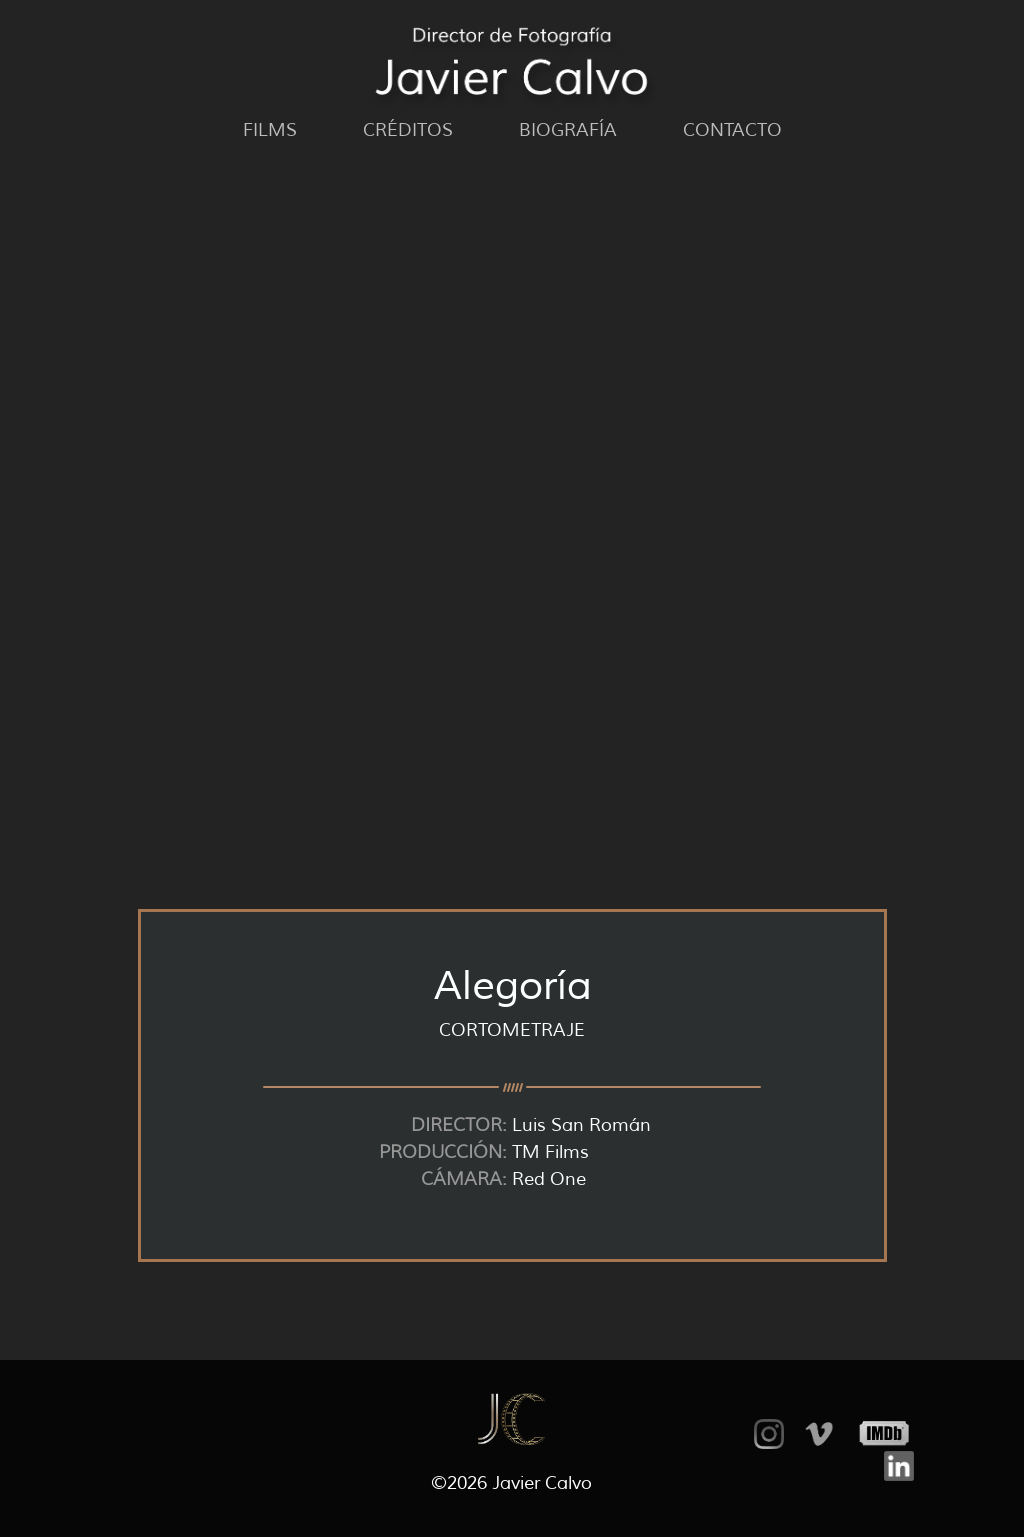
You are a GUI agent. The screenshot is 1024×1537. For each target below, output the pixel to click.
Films (270, 130)
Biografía (568, 130)
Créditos (408, 130)
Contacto (732, 130)
